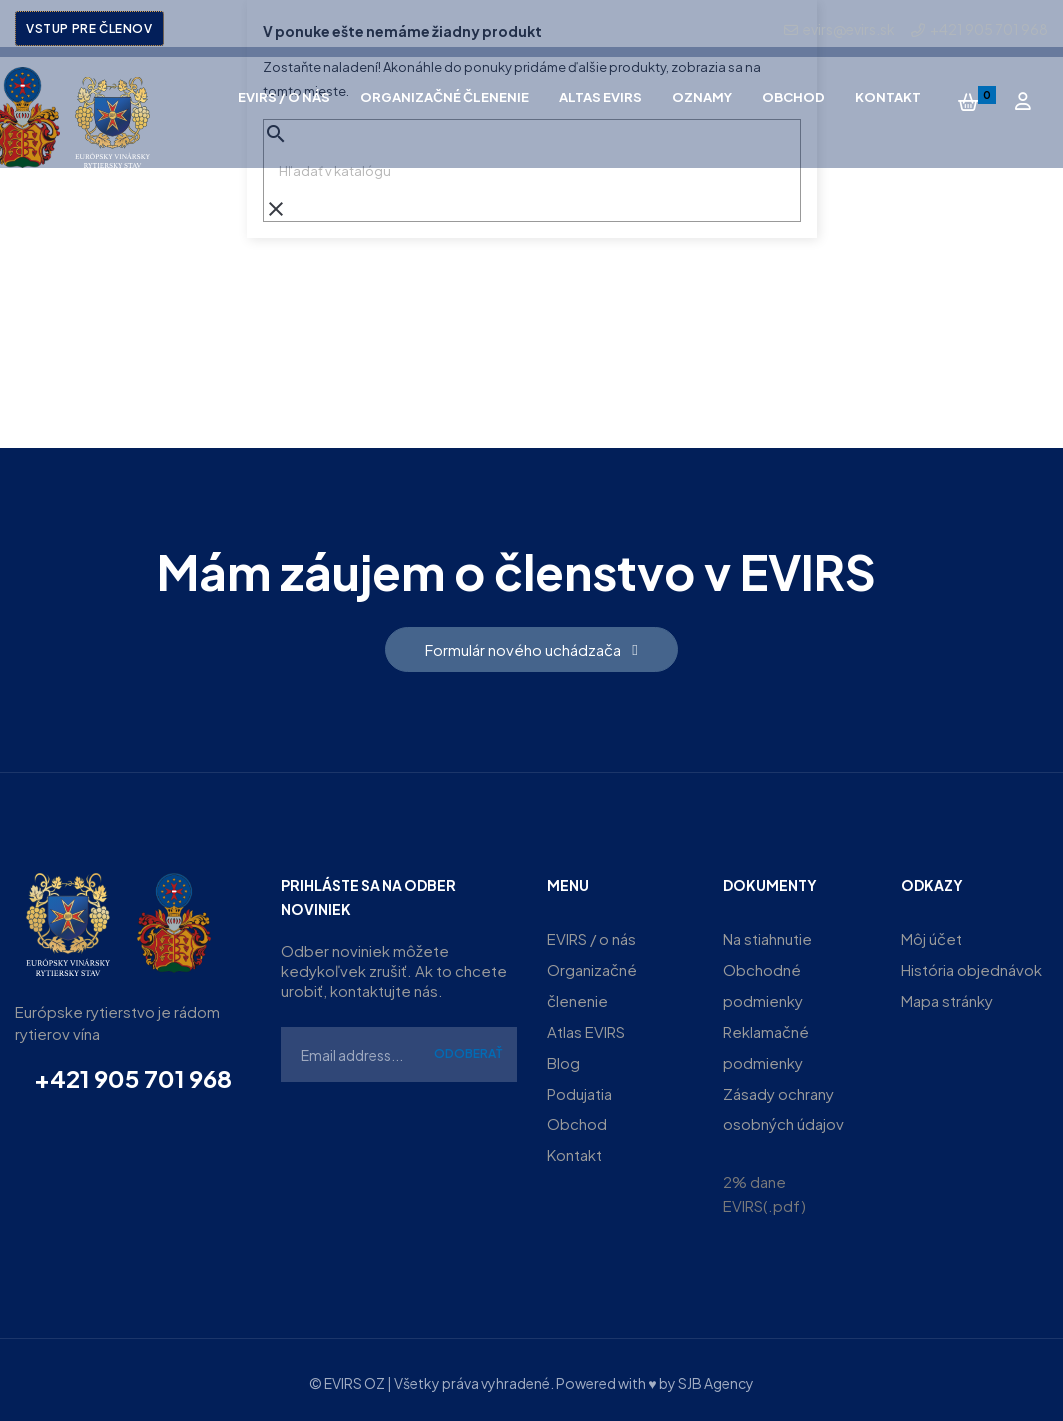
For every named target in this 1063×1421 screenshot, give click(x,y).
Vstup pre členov (89, 28)
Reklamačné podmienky (766, 1043)
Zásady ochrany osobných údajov (783, 1103)
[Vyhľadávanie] (532, 171)
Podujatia (579, 1088)
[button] (531, 649)
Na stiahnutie (767, 938)
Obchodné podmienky (763, 983)
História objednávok (971, 968)
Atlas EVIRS (586, 1028)
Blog (563, 1058)
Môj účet (931, 938)
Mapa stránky (947, 998)
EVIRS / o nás (591, 938)
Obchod (577, 1118)
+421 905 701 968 (133, 1078)
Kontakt (574, 1148)
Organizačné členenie (592, 983)
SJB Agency (716, 1377)
